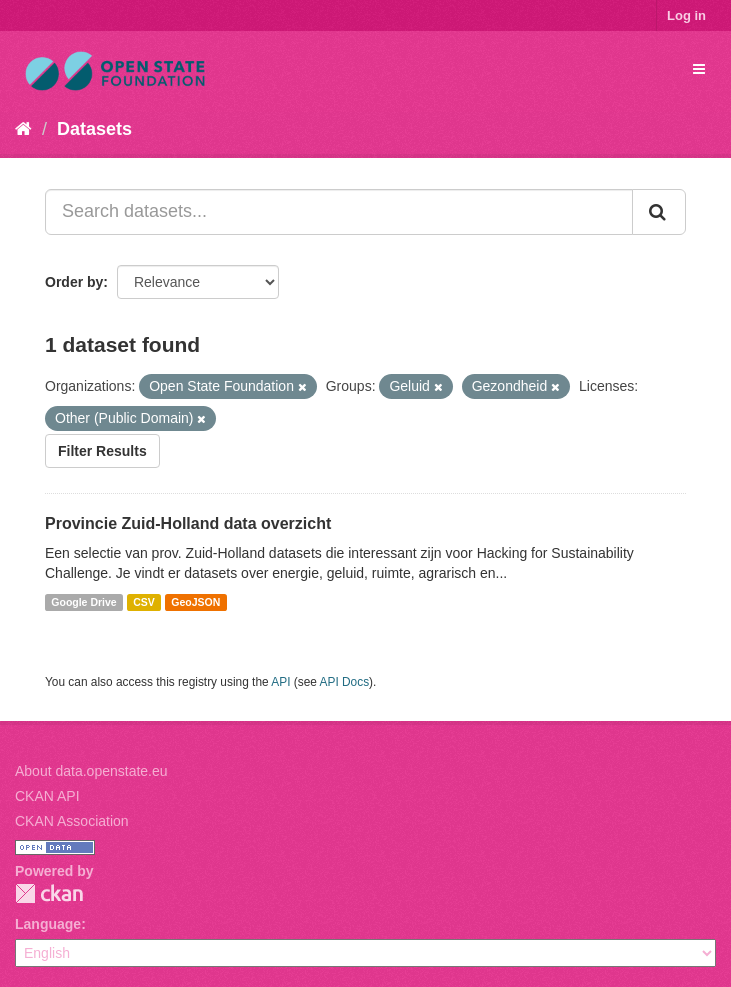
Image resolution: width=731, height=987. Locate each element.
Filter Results (102, 451)
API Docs (345, 682)
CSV (144, 602)
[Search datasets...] (339, 212)
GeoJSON (195, 602)
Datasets (94, 129)
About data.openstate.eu (91, 771)
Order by (74, 282)
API (280, 682)
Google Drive (83, 602)
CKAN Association (72, 821)
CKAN (49, 893)
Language (48, 924)
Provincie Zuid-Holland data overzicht (188, 523)
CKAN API (47, 796)
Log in (686, 15)
